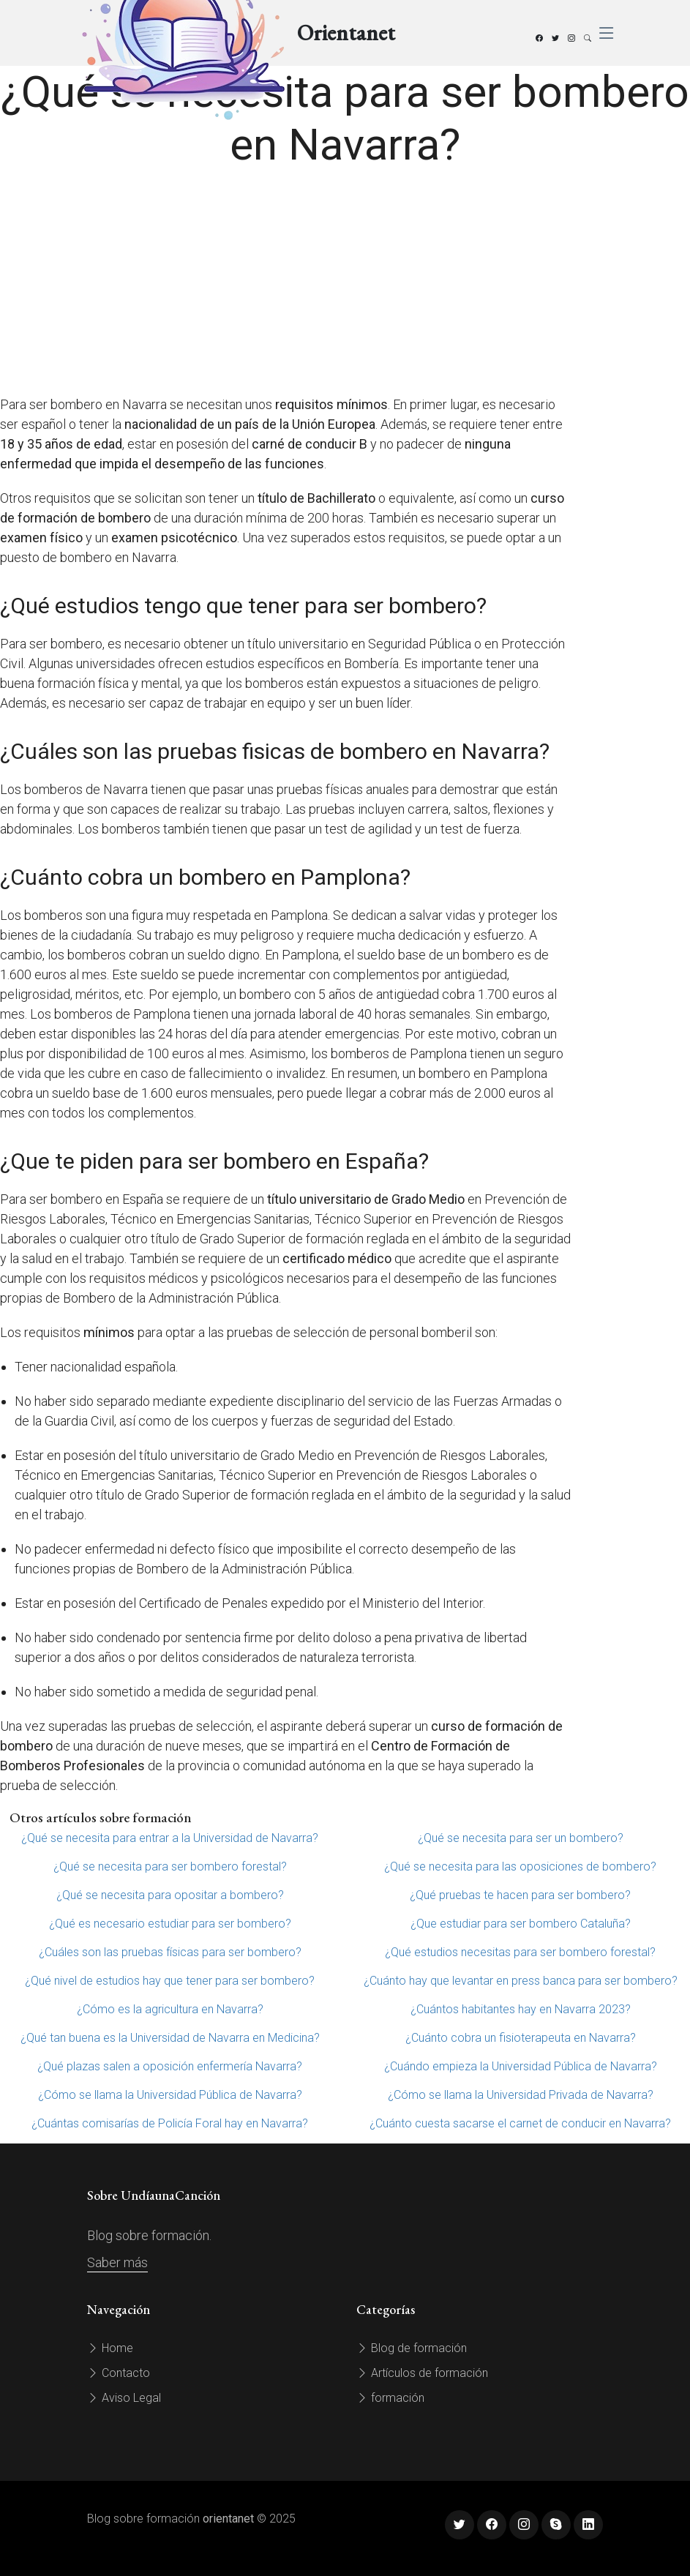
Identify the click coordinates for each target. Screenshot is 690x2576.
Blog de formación (411, 2348)
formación (390, 2398)
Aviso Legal (124, 2398)
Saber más (117, 2262)
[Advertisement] (286, 284)
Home (110, 2348)
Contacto (118, 2373)
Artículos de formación (422, 2373)
